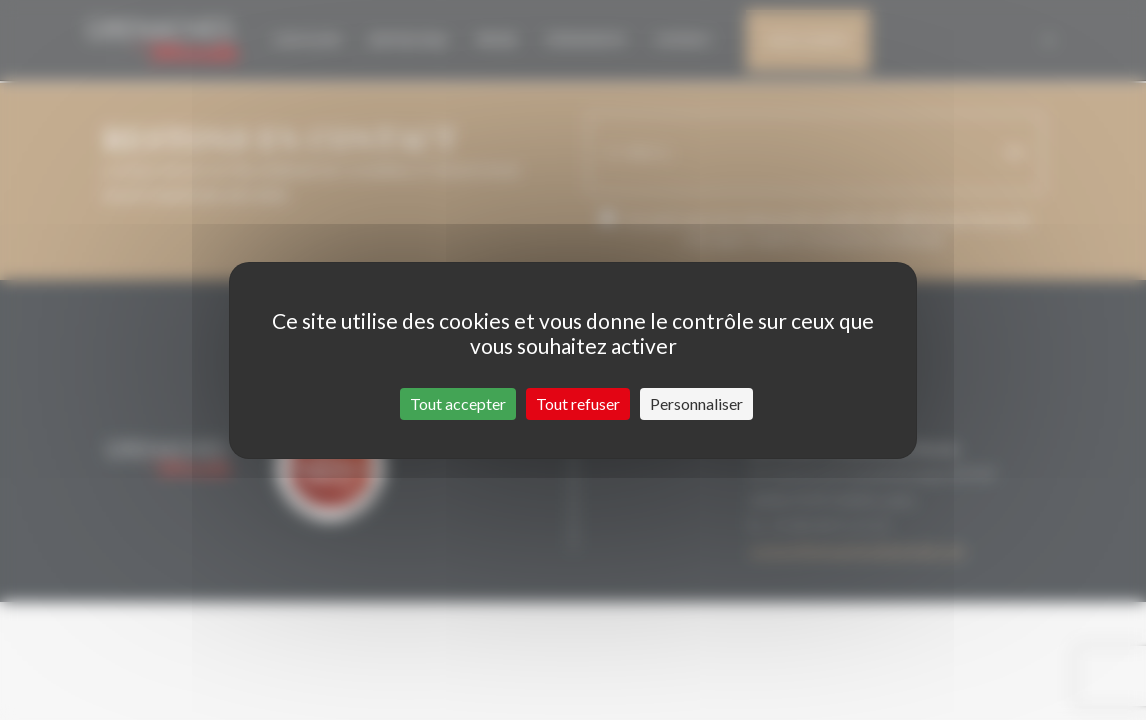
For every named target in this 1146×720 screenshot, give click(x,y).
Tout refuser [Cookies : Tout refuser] (578, 403)
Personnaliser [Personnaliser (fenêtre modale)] (696, 403)
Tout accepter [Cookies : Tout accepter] (458, 403)
